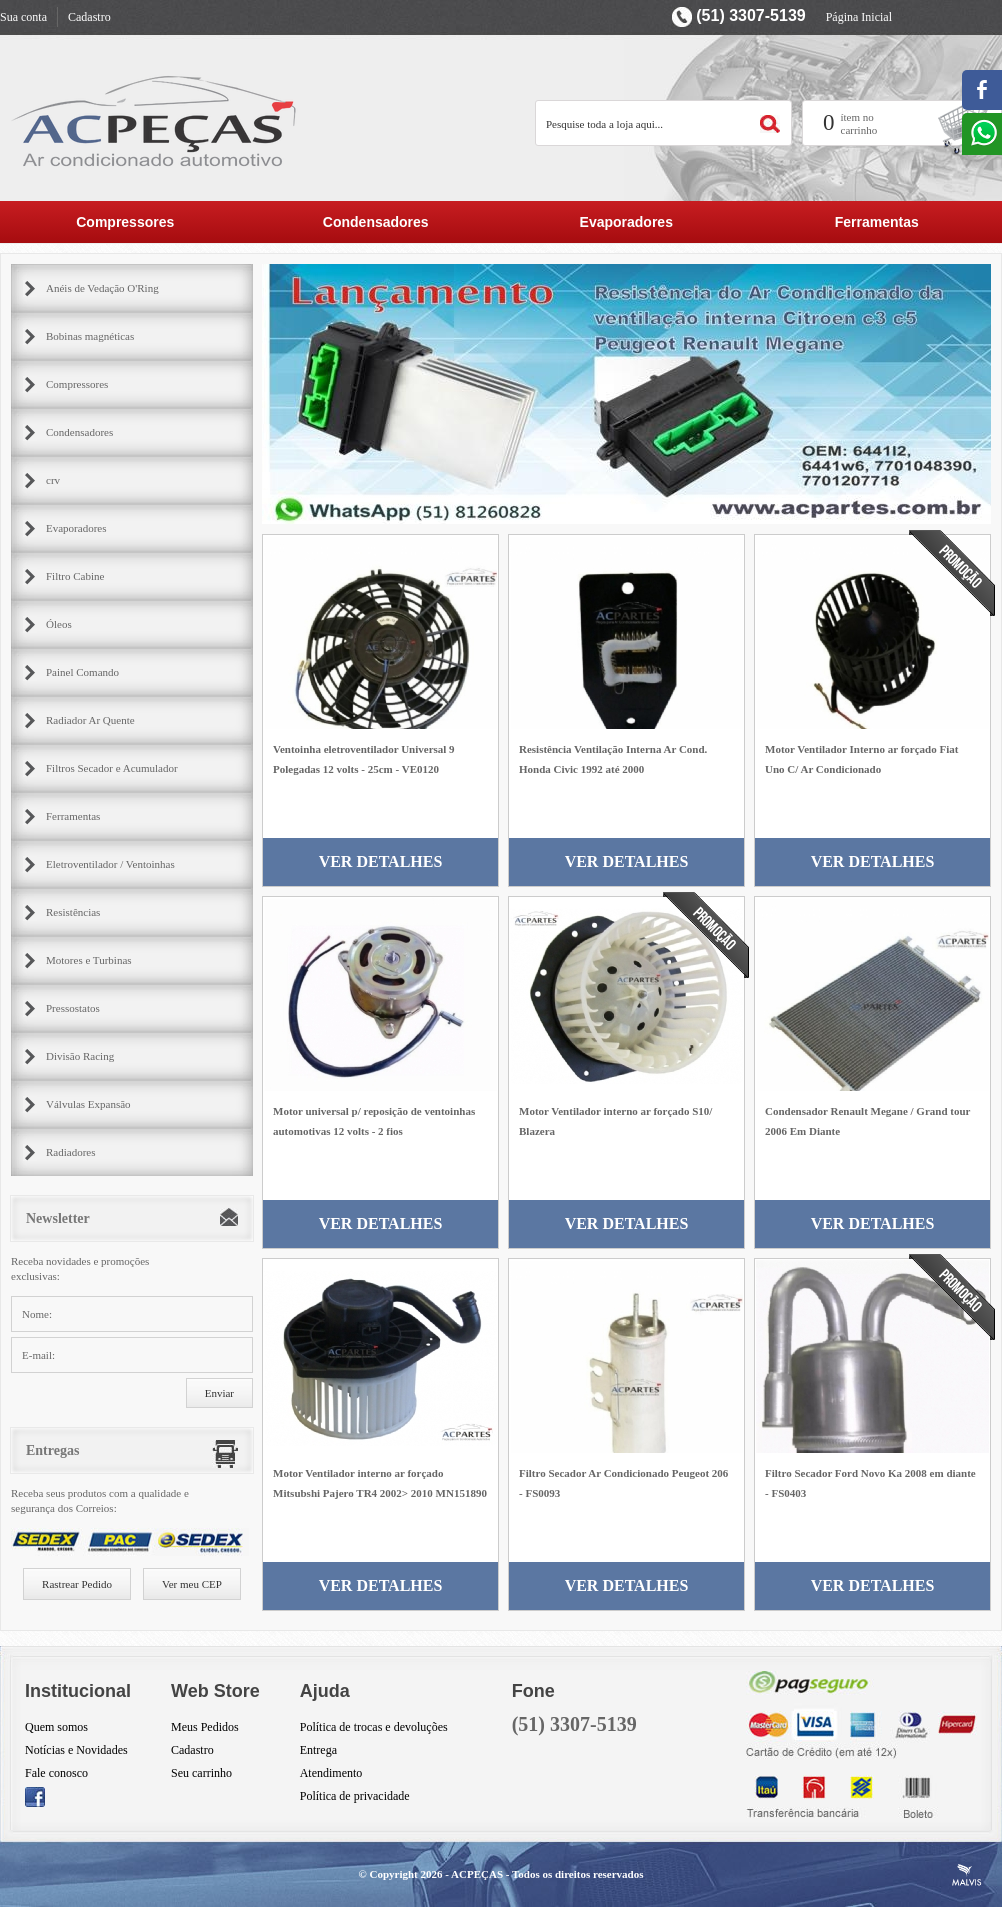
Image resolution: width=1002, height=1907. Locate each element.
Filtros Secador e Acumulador (112, 768)
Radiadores (70, 1152)
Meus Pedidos (205, 1727)
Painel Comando (82, 672)
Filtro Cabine (75, 576)
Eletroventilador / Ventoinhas (110, 864)
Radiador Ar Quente (90, 720)
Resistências (73, 912)
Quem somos (56, 1727)
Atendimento (331, 1773)
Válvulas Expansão (88, 1104)
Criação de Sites (967, 1875)
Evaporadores (626, 222)
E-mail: (38, 1355)
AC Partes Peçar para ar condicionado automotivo (155, 120)
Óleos (59, 624)
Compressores (125, 222)
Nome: (37, 1314)
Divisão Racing (80, 1056)
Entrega (318, 1750)
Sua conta (23, 17)
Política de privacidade (355, 1796)
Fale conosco (56, 1773)
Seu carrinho (201, 1773)
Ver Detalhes (381, 861)
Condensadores (376, 222)
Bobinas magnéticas (90, 336)
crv (53, 480)
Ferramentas (877, 222)
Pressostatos (73, 1008)
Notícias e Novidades (76, 1750)
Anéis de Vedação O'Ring (102, 288)
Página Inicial (859, 17)
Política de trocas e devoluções (374, 1727)
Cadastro (89, 17)
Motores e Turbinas (89, 960)
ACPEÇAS (477, 1874)
